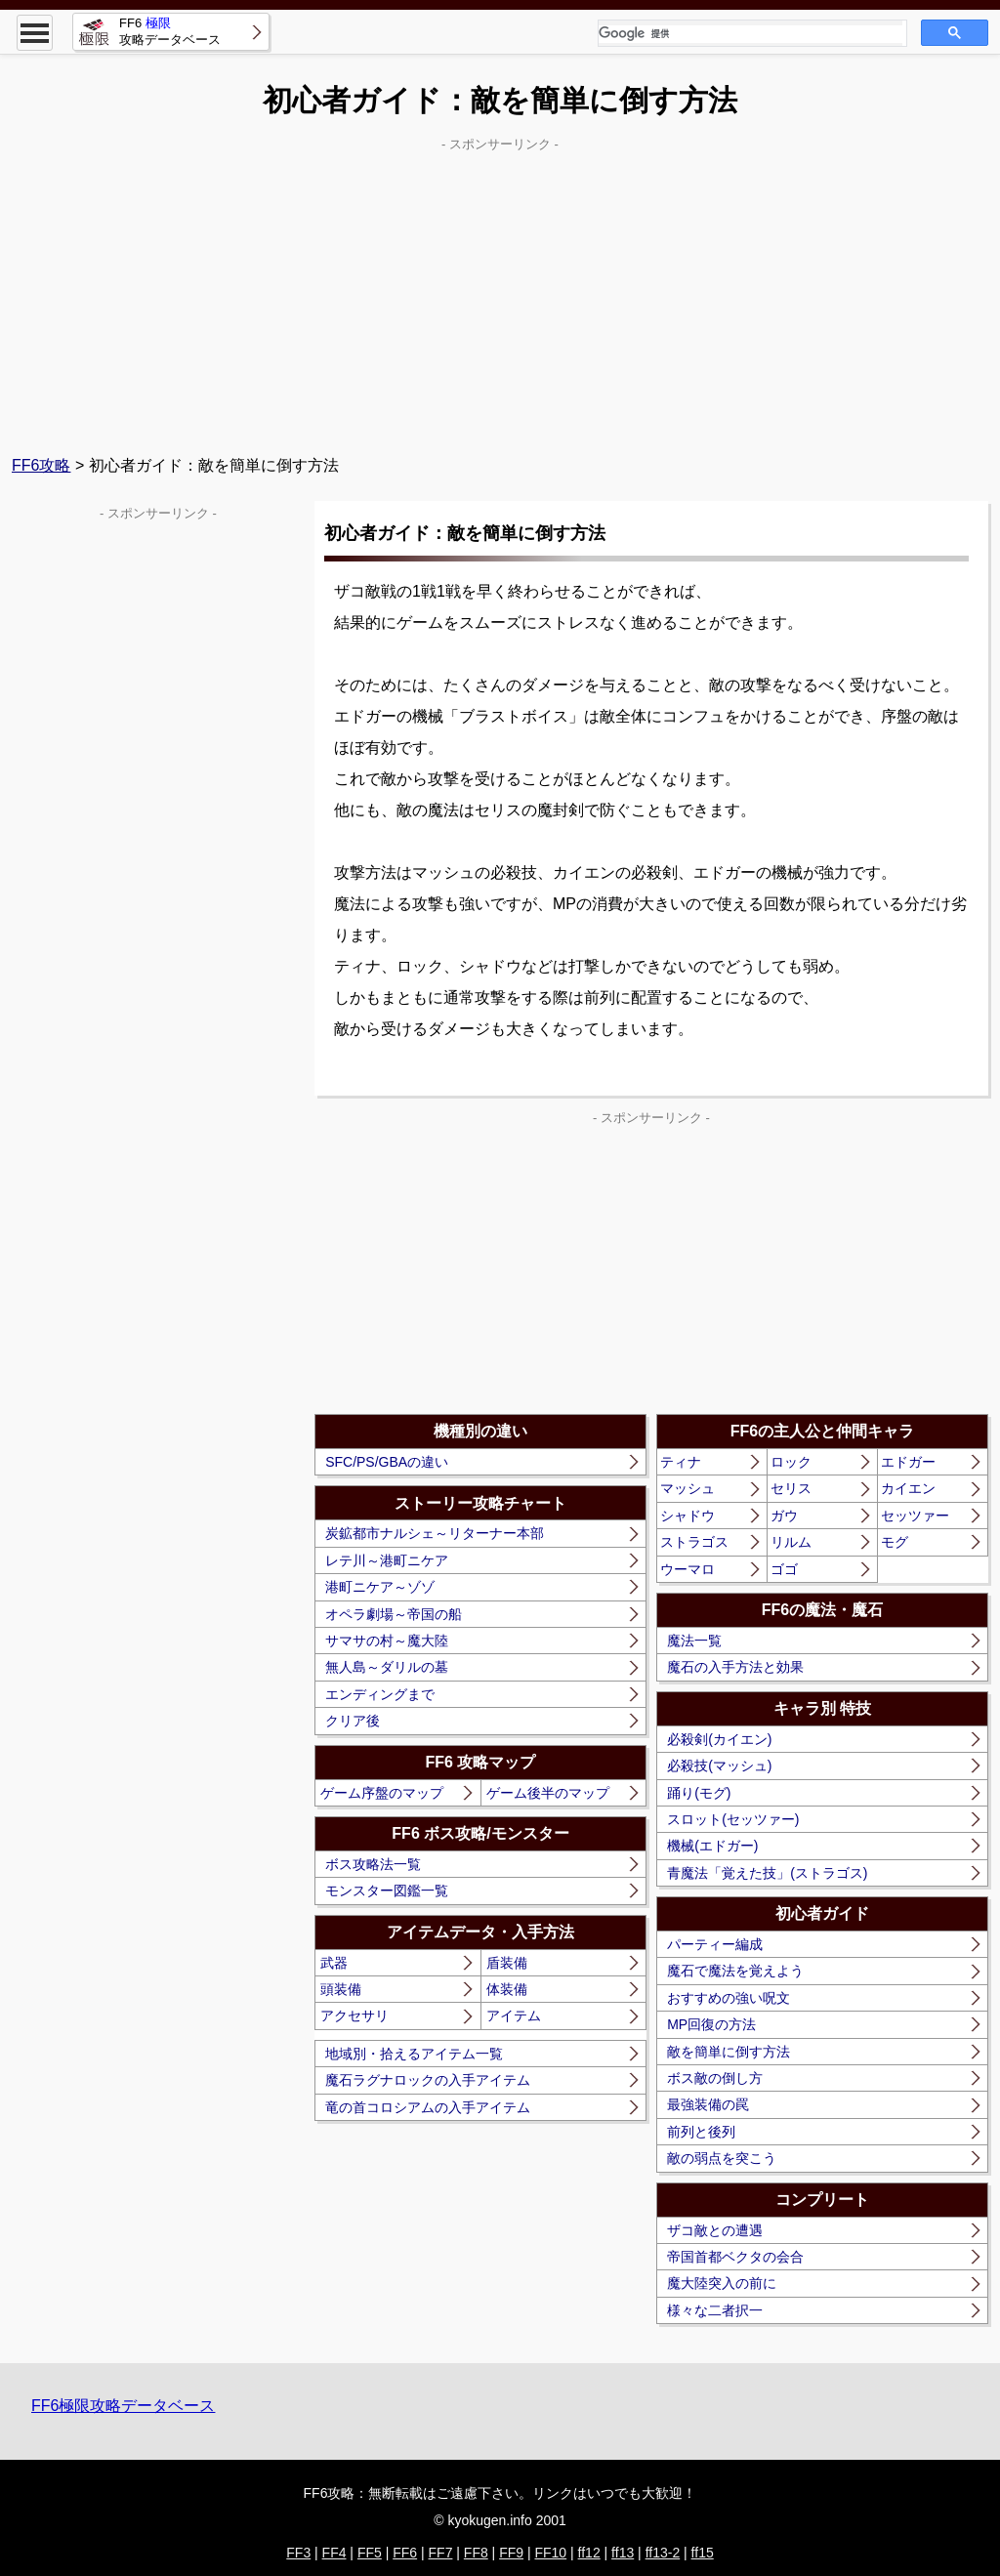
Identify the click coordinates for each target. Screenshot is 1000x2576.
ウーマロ (687, 1569)
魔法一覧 (694, 1640)
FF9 (511, 2552)
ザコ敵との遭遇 (715, 2230)
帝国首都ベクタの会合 (735, 2256)
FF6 (405, 2552)
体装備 (506, 1989)
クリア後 (352, 1720)
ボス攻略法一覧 (373, 1864)
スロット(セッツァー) (733, 1819)
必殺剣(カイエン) (719, 1739)
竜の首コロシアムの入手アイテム (427, 2107)
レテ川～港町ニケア (386, 1560)
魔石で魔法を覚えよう (735, 1970)
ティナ (680, 1462)
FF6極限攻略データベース (123, 2405)
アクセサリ (354, 2015)
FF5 (369, 2552)
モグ (894, 1542)
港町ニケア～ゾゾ (380, 1587)
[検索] (750, 34)
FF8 (476, 2552)
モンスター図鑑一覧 (386, 1890)
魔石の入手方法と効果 (735, 1667)
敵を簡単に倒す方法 (728, 2051)
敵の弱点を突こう (721, 2158)
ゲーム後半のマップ (547, 1793)
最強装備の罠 (708, 2104)
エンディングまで (380, 1694)
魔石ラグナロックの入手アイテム (427, 2080)
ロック (791, 1462)
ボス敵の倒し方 (715, 2078)
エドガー (908, 1462)
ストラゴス (694, 1542)
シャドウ (687, 1515)
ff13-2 (663, 2552)
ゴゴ (784, 1569)
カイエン (908, 1488)
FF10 (550, 2552)
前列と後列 (701, 2132)
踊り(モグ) (698, 1793)
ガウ (784, 1515)
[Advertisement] (500, 294)
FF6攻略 (41, 465)
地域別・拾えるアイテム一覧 (414, 2053)
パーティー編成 (715, 1944)
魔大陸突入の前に (721, 2283)
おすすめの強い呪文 (728, 1998)
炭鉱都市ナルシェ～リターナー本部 (434, 1533)
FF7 (441, 2552)
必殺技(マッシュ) (719, 1765)
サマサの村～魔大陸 (386, 1640)
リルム (791, 1542)
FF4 (334, 2552)
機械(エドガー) (712, 1845)
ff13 (622, 2552)
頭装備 (340, 1989)
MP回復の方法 (711, 2024)
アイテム (513, 2015)
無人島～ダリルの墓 (386, 1667)
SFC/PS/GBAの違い (386, 1462)
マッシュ (687, 1488)
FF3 (298, 2552)
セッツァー (915, 1515)
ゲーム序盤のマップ (381, 1793)
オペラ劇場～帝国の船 (393, 1614)
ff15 (702, 2552)
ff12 (589, 2552)
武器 (334, 1963)
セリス (791, 1488)
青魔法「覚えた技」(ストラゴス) (767, 1873)
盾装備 (506, 1963)
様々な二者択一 (715, 2310)
